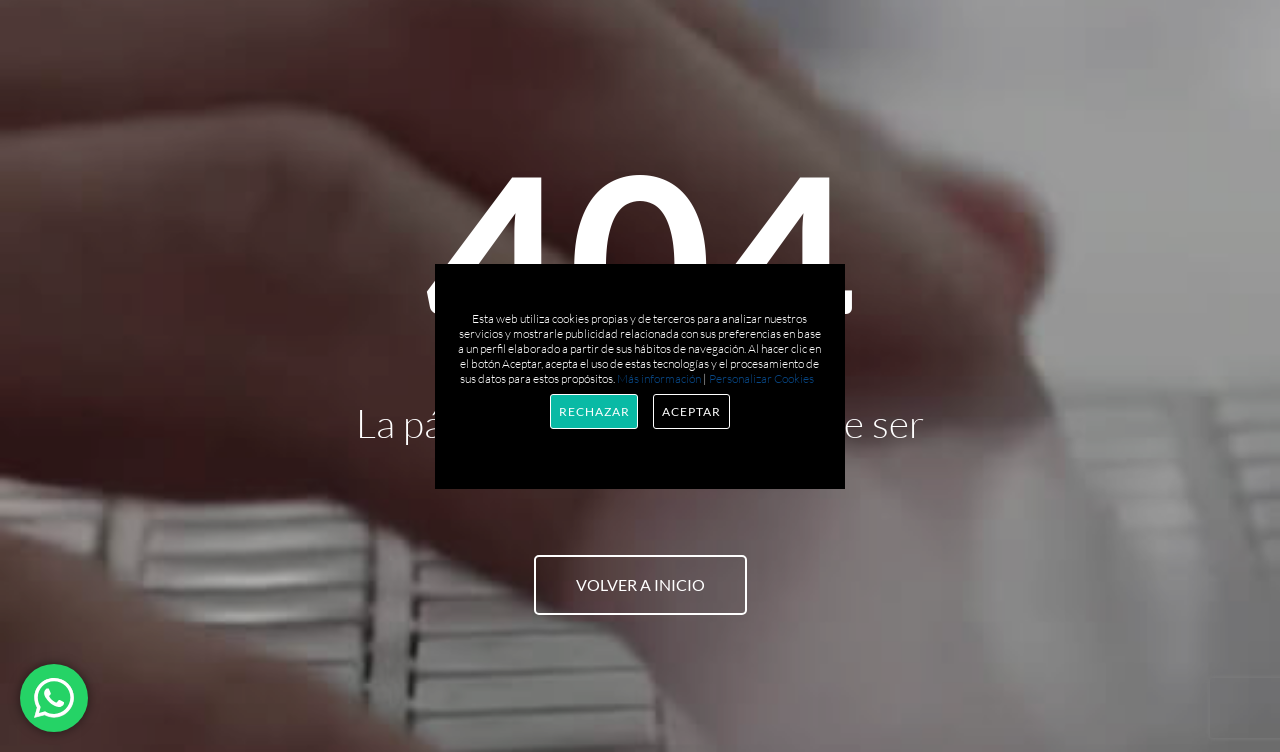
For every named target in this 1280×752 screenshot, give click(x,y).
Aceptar (691, 411)
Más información (659, 378)
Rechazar (594, 411)
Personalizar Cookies (761, 378)
